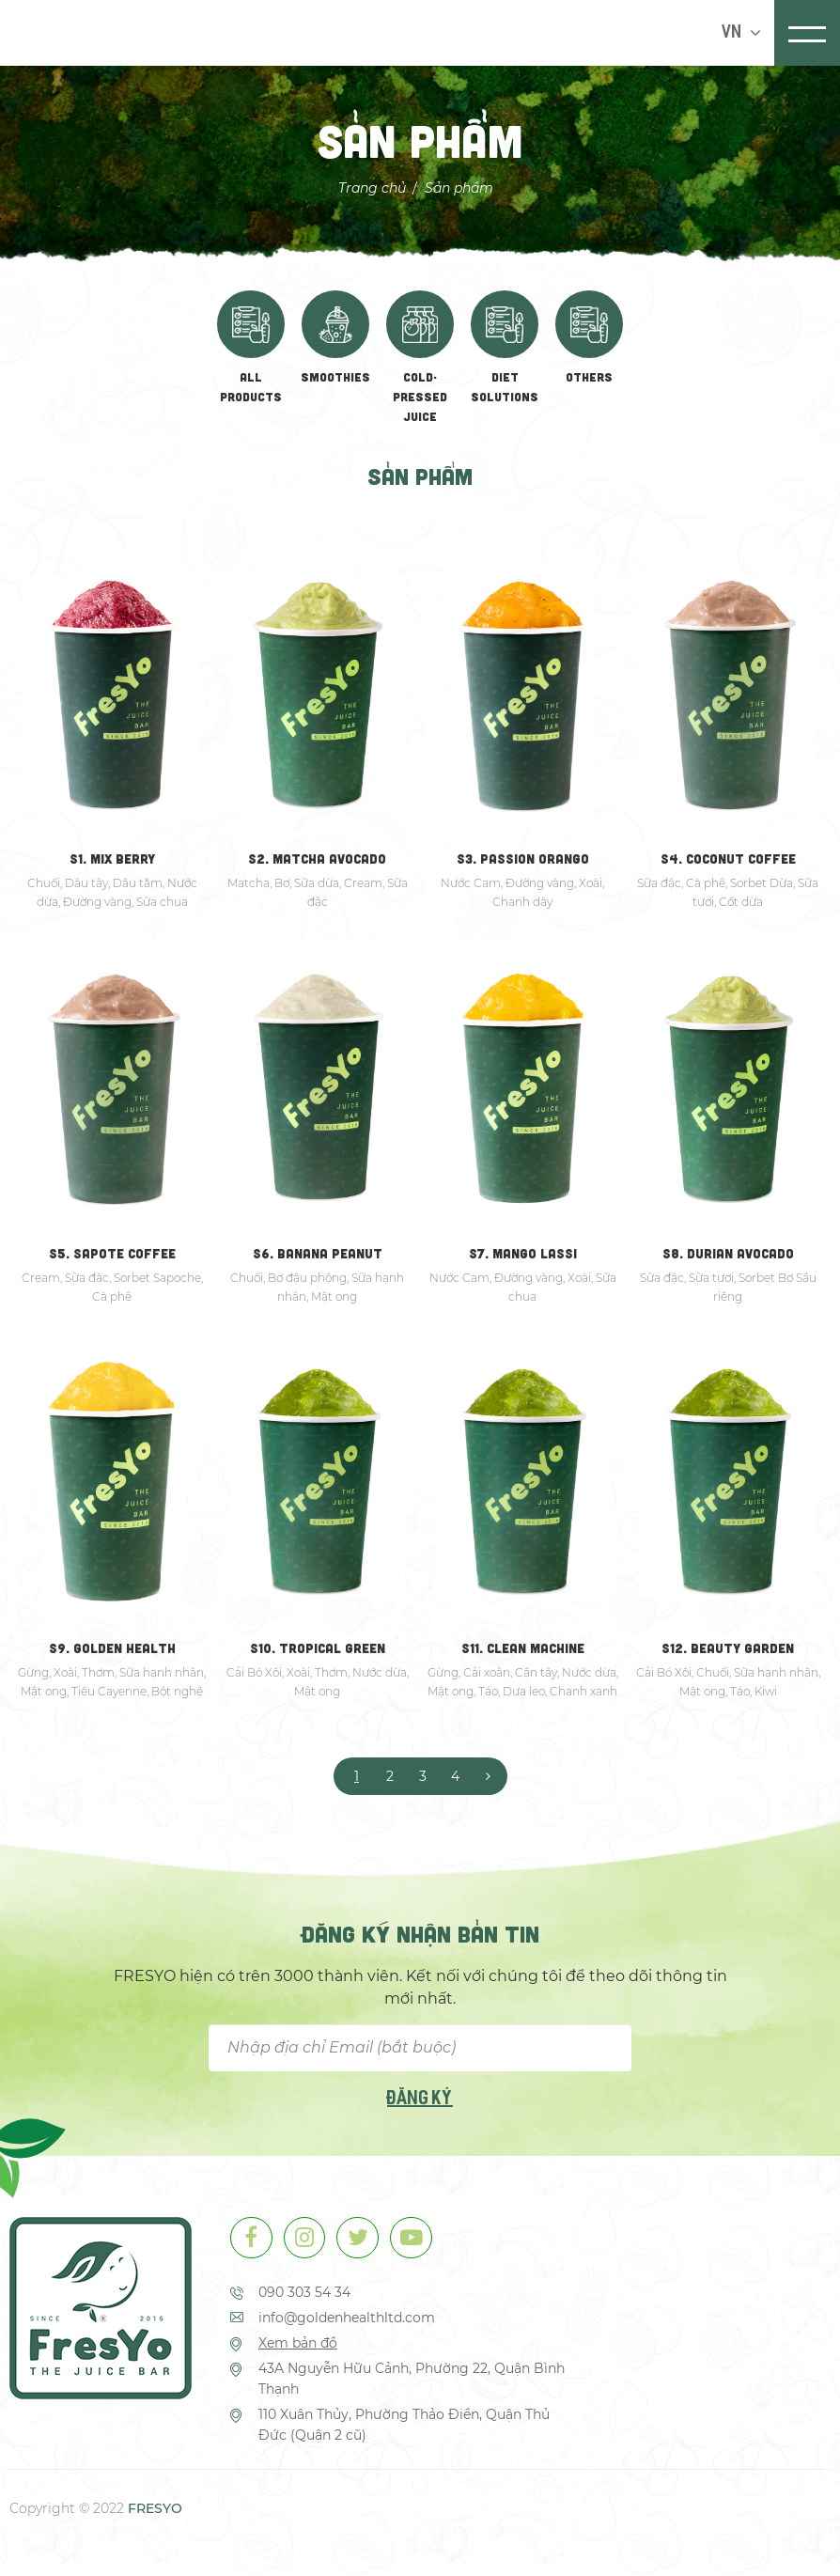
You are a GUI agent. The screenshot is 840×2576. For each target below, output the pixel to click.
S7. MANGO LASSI (523, 1253)
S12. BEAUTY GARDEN (727, 1648)
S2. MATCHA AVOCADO (317, 858)
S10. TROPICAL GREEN (317, 1648)
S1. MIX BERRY (112, 858)
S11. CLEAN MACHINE (522, 1648)
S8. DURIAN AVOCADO (728, 1253)
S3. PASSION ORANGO (523, 858)
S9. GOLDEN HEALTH (112, 1648)
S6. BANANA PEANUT (317, 1253)
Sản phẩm (459, 187)
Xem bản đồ (297, 2343)
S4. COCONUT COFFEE (728, 858)
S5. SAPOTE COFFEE (112, 1253)
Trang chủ (372, 187)
